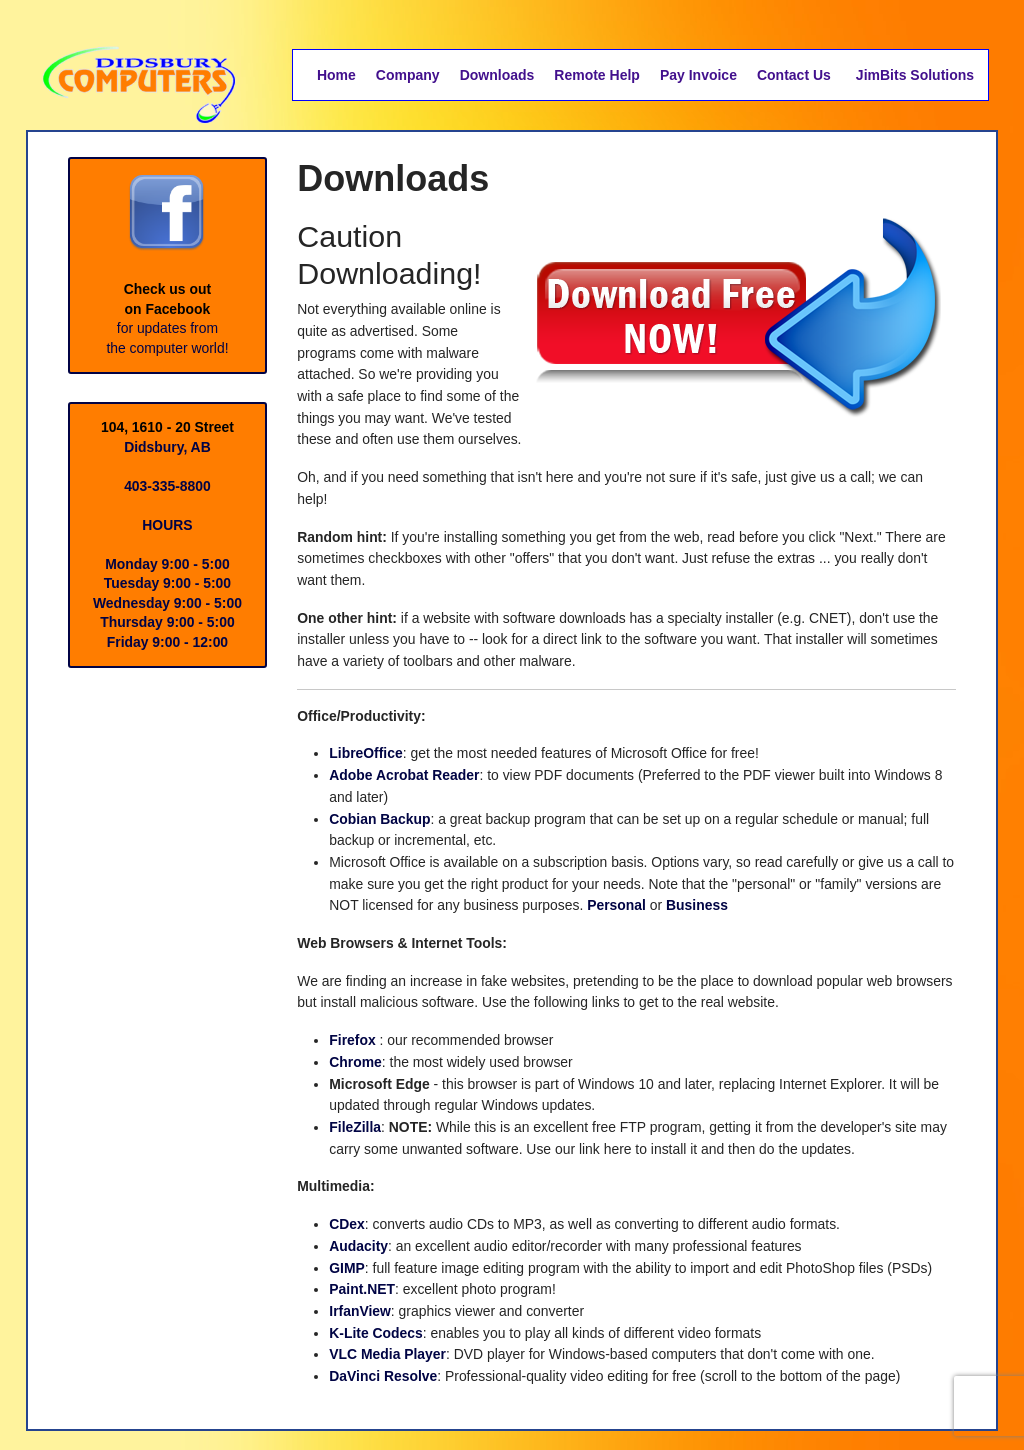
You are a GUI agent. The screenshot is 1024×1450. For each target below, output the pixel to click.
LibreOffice (366, 755)
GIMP (347, 1272)
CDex (347, 1228)
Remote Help (597, 75)
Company (408, 75)
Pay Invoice (698, 75)
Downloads (497, 75)
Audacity (358, 1250)
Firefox (352, 1044)
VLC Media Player (388, 1359)
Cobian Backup (380, 821)
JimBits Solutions (915, 75)
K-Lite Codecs (376, 1337)
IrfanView (360, 1316)
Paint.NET (362, 1294)
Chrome (355, 1065)
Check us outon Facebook (167, 245)
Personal (642, 908)
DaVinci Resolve (383, 1381)
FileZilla (355, 1131)
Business (723, 908)
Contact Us (794, 75)
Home (336, 75)
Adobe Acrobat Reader (404, 777)
